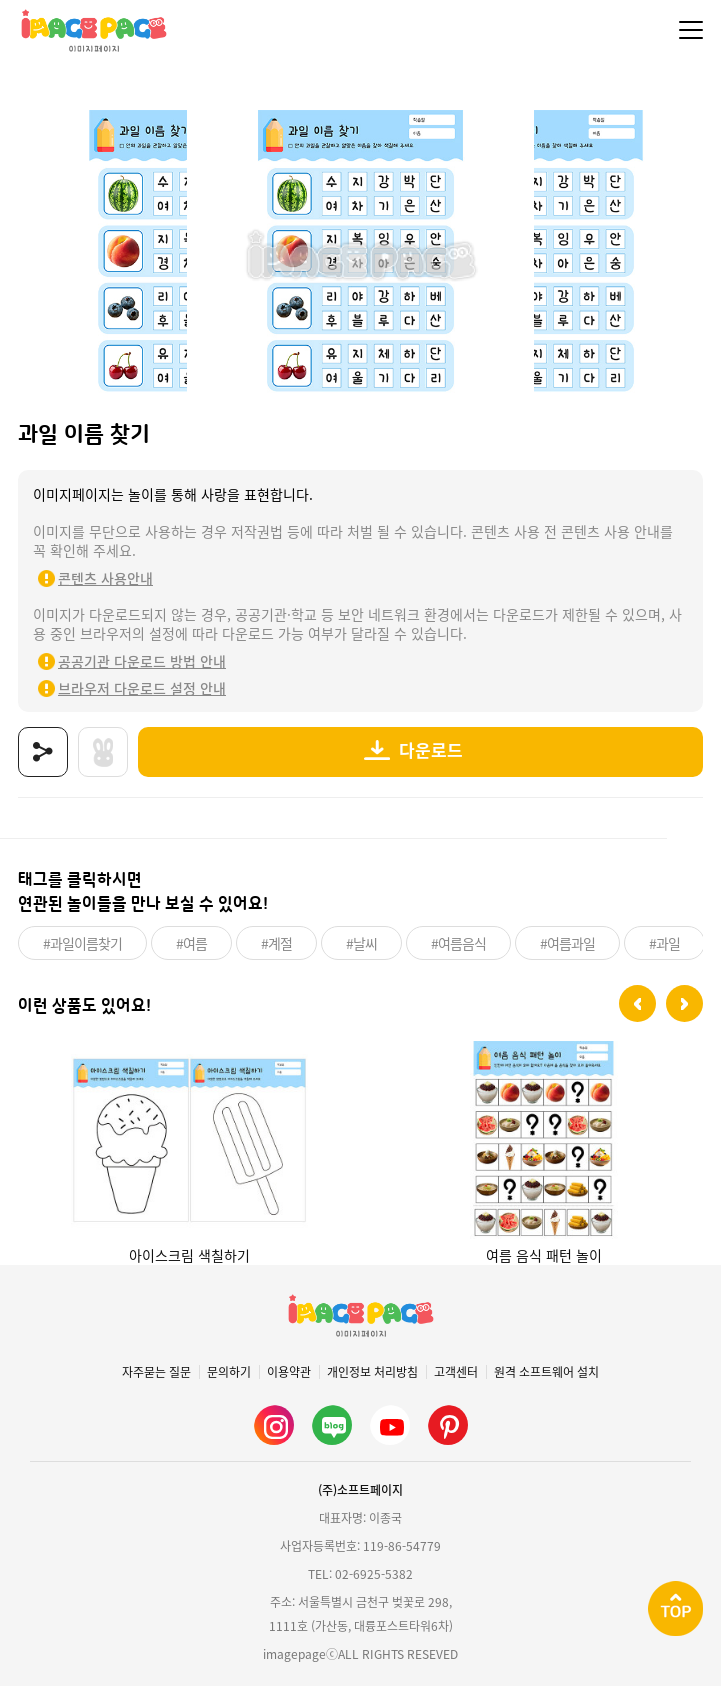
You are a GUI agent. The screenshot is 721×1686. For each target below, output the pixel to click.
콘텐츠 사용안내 (105, 578)
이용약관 (289, 1372)
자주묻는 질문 (156, 1372)
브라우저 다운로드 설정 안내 (142, 688)
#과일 (664, 943)
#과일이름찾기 (82, 943)
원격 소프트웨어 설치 (546, 1372)
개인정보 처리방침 (372, 1372)
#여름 (191, 943)
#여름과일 (567, 943)
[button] (637, 1003)
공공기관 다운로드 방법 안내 (142, 661)
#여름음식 (458, 943)
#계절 (276, 943)
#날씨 (361, 943)
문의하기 (229, 1372)
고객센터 (456, 1372)
